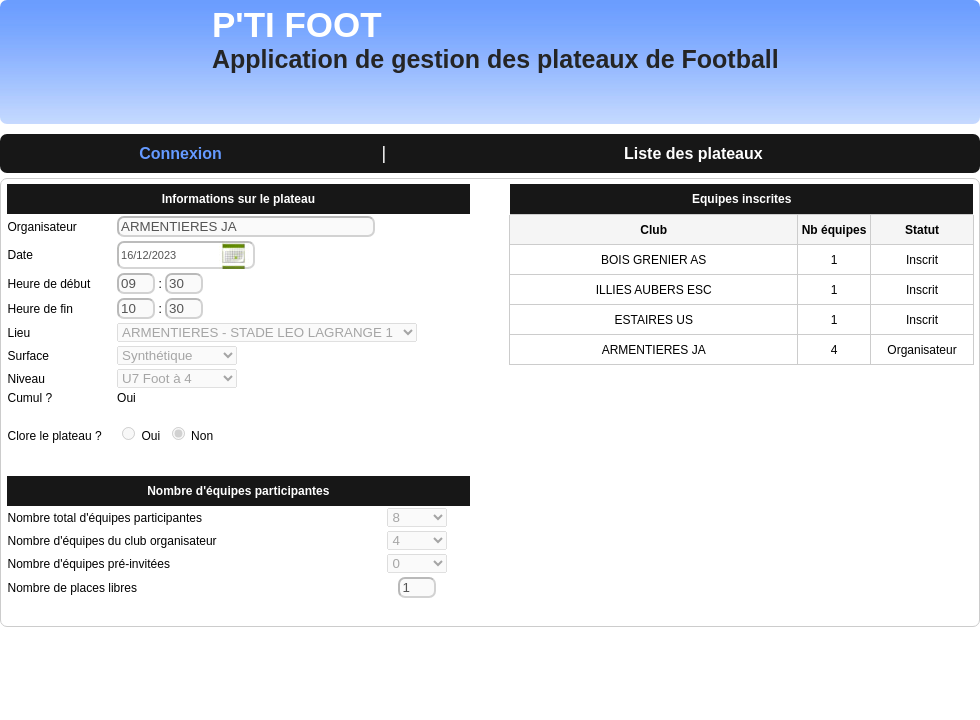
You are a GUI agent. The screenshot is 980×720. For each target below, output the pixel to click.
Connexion (180, 153)
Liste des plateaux (693, 153)
